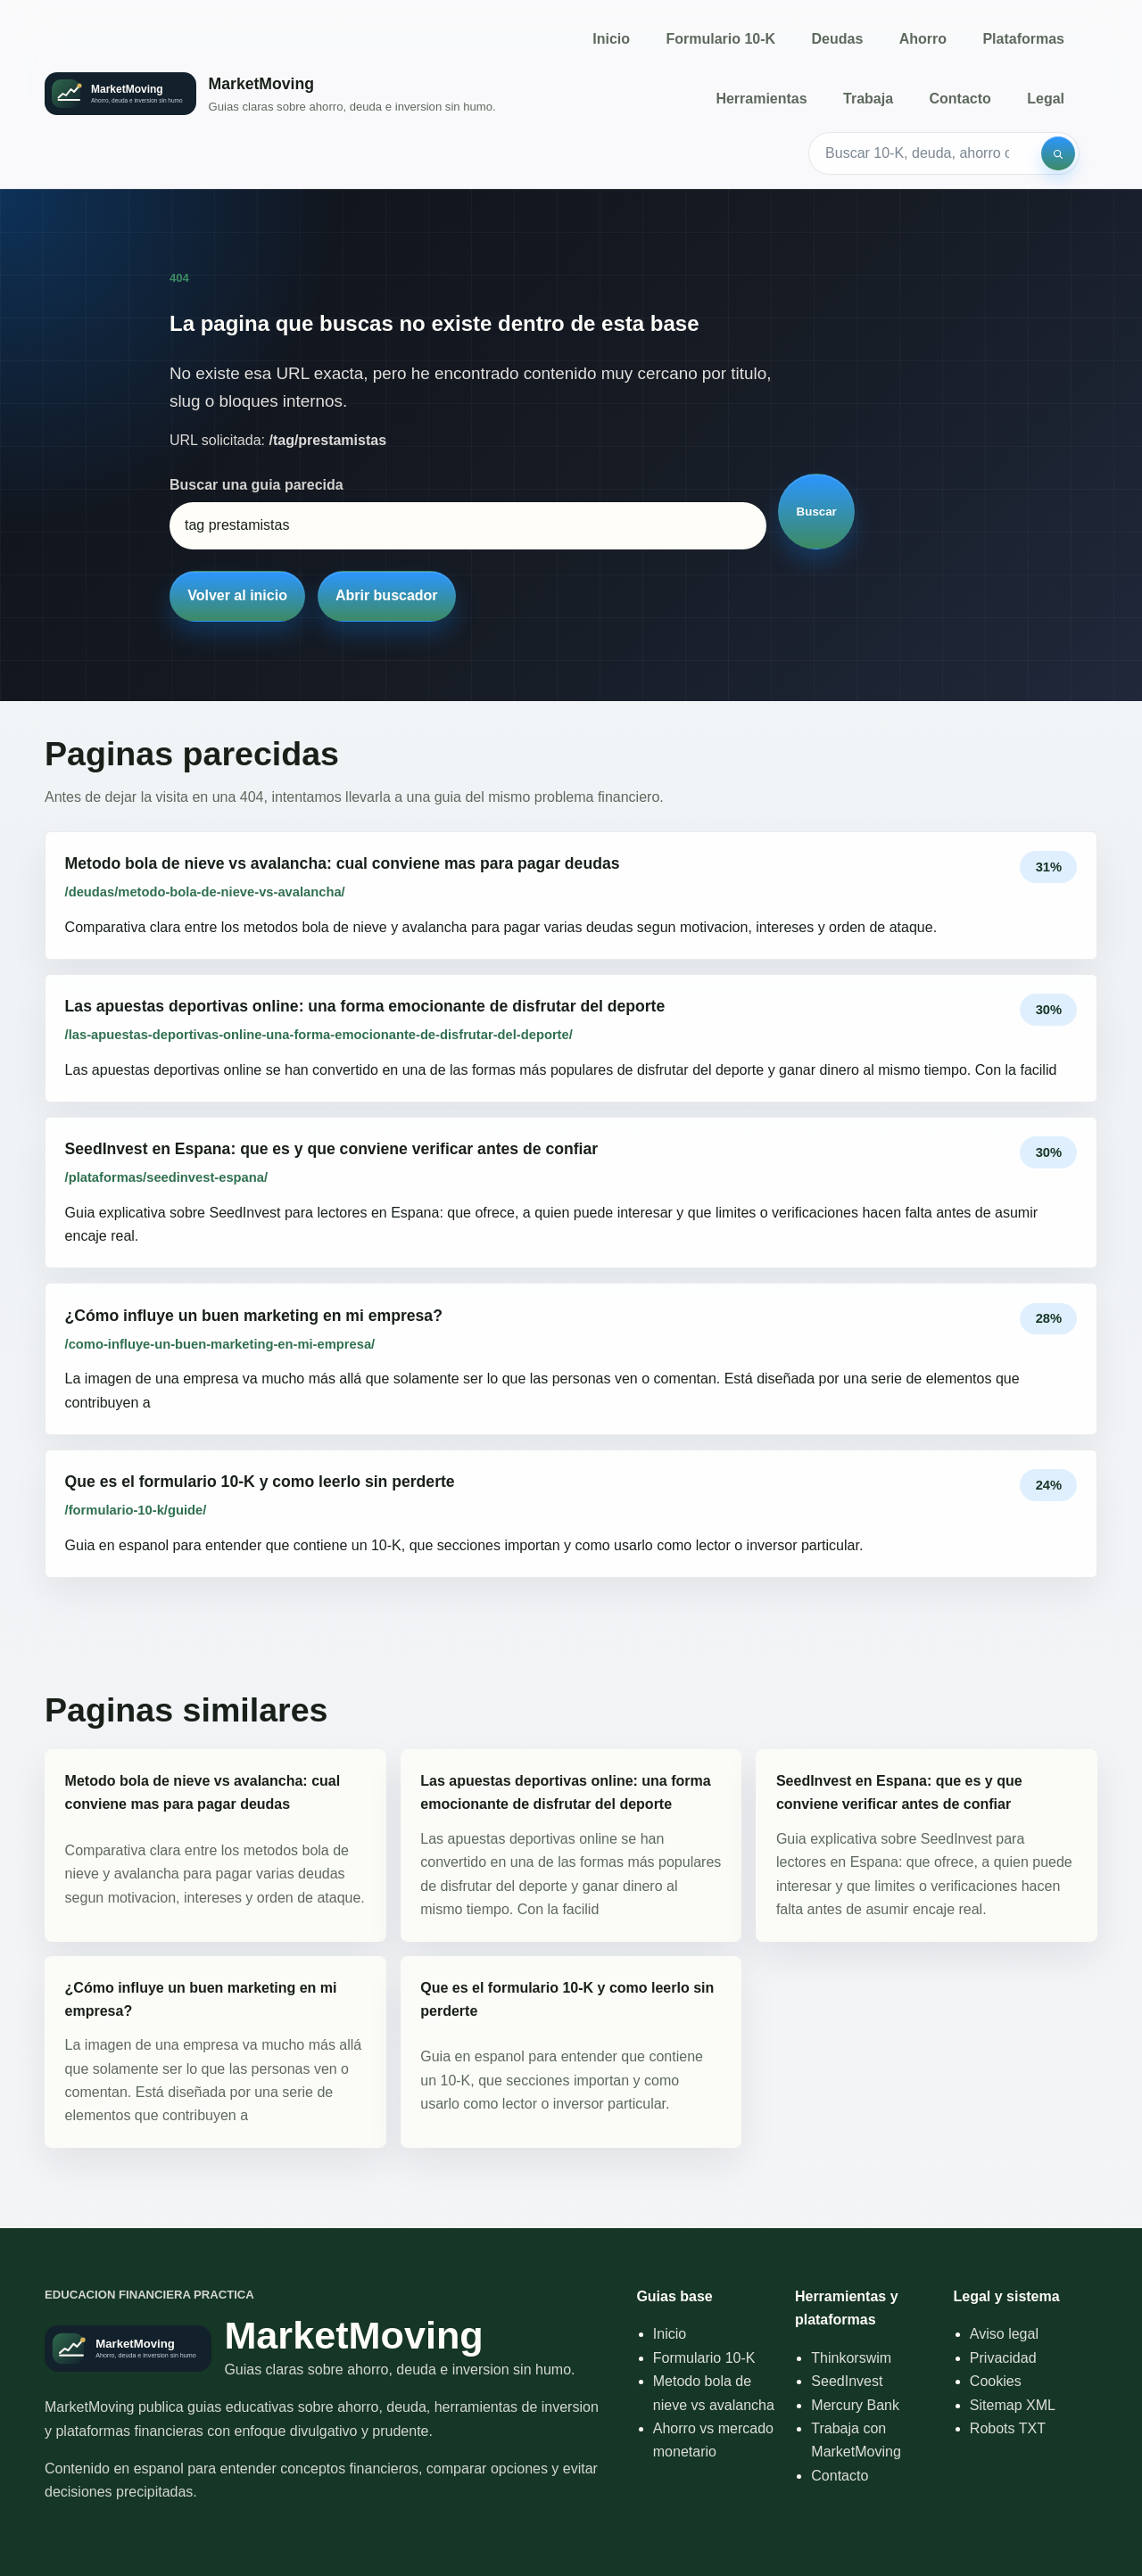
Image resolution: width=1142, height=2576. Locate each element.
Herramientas (761, 98)
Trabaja (868, 98)
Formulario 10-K (720, 38)
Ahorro (923, 38)
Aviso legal (1004, 2333)
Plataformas (1023, 38)
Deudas (838, 38)
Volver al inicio (237, 595)
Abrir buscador (386, 595)
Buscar (817, 511)
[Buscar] (1058, 153)
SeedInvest (846, 2381)
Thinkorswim (851, 2357)
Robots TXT (1008, 2428)
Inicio (611, 38)
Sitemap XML (1012, 2405)
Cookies (996, 2381)
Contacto (959, 98)
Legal (1045, 98)
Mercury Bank (855, 2405)
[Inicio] (270, 94)
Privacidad (1003, 2357)
